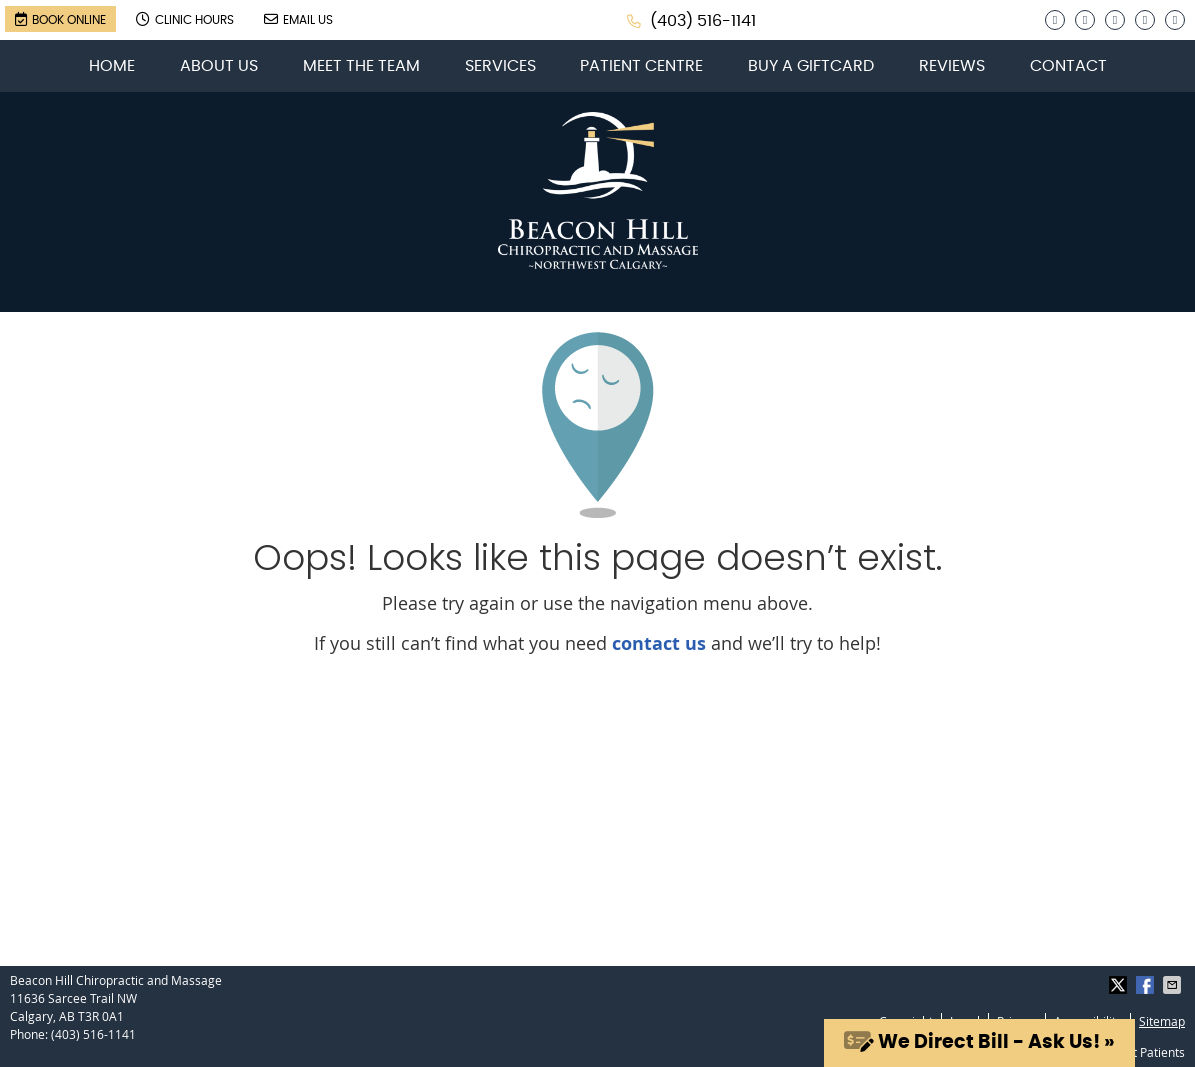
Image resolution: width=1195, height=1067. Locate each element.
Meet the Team (361, 66)
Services (500, 66)
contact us (659, 643)
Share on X (1120, 985)
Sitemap (1162, 1021)
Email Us (298, 19)
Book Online (60, 19)
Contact (1068, 66)
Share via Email (1174, 985)
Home (112, 66)
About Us (219, 66)
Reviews (952, 66)
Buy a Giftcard (811, 66)
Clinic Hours (185, 19)
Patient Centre (641, 66)
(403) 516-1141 (703, 21)
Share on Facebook (1147, 985)
